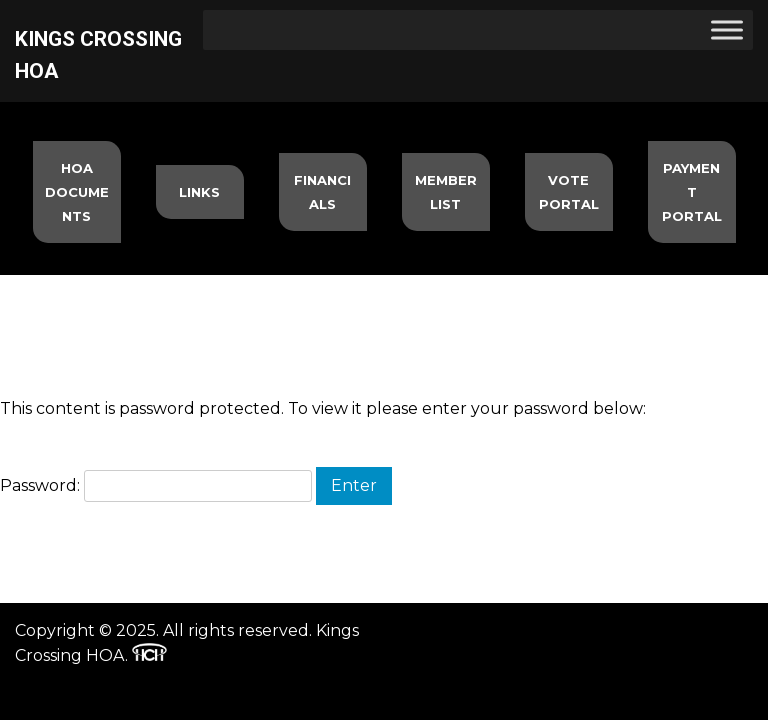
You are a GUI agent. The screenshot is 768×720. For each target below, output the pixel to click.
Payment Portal (692, 192)
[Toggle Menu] (727, 29)
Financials (322, 192)
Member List (446, 192)
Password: (156, 485)
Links (199, 192)
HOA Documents (77, 192)
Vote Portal (569, 192)
